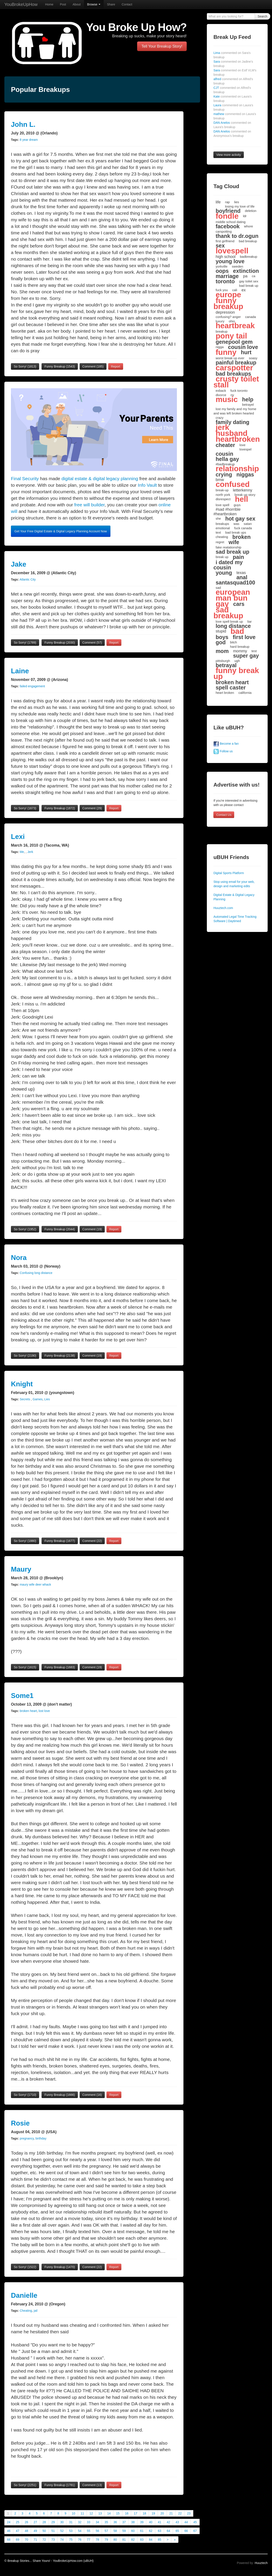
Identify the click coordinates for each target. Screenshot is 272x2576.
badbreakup (248, 256)
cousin (224, 454)
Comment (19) (92, 1229)
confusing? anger (228, 317)
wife (233, 542)
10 (73, 2513)
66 (186, 2531)
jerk (222, 427)
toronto (225, 281)
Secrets (25, 1399)
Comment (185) (93, 366)
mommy (240, 651)
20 (162, 2513)
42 (168, 2522)
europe (228, 294)
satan (248, 524)
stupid (221, 631)
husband (232, 433)
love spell (222, 505)
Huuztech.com (223, 908)
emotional (223, 528)
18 (144, 2513)
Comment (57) (92, 642)
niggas (245, 474)
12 (91, 2513)
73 (53, 2539)
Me (22, 852)
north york (223, 495)
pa (245, 276)
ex (244, 290)
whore (248, 226)
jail (35, 2310)
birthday (40, 2138)
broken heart (28, 1711)
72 (44, 2539)
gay (222, 604)
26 (26, 2522)
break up (222, 557)
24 (8, 2522)
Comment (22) (92, 1541)
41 (159, 2522)
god (221, 642)
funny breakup (228, 303)
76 (80, 2539)
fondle (227, 216)
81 (124, 2539)
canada (250, 317)
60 (133, 2531)
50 (44, 2531)
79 (106, 2539)
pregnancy (27, 2138)
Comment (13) (92, 2485)
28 (44, 2522)
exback (221, 390)
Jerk (30, 852)
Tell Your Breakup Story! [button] (161, 46)
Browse (94, 4)
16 (127, 2513)
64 (168, 2531)
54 (80, 2531)
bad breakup (248, 241)
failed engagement (32, 686)
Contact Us (223, 814)
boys (222, 637)
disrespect (223, 499)
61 (142, 2531)
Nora (19, 1257)
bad (237, 631)
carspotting (224, 231)
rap (227, 202)
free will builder (89, 504)
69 (17, 2539)
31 (71, 2522)
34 (97, 2522)
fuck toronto (239, 390)
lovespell (232, 250)
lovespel (245, 449)
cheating (222, 537)
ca (253, 276)
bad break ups (235, 532)
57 (106, 2531)
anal (241, 577)
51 (53, 2531)
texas (241, 573)
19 (153, 2513)
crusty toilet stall (236, 382)
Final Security (25, 478)
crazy (219, 417)
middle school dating (231, 222)
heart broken (225, 692)
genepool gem (234, 342)
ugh (237, 661)
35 (106, 2522)
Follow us (223, 751)
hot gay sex (240, 519)
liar (249, 621)
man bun (232, 598)
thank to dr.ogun (237, 236)
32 (80, 2522)
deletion (250, 211)
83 (142, 2539)
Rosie (20, 2123)
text (218, 532)
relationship (237, 468)
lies (236, 202)
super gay (246, 656)
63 (159, 2531)
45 (195, 2522)
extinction (246, 271)
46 (8, 2531)
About (77, 4)
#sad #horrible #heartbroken (227, 511)
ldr (245, 216)
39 (142, 2522)
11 (82, 2513)
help (247, 399)
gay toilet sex (248, 281)
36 (115, 2522)
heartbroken (238, 439)
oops (222, 271)
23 (189, 2513)
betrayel (248, 404)
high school (225, 256)
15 (118, 2513)
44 (186, 2522)
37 (124, 2522)
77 (88, 2539)
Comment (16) (92, 2095)
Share (111, 4)
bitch (233, 642)
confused (233, 484)
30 (62, 2522)
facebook (228, 226)
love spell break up (229, 621)
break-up (222, 490)
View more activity (228, 154)
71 (35, 2539)
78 (97, 2539)
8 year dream (29, 139)
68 (8, 2539)
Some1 (22, 1696)
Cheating (26, 2310)
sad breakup (228, 612)
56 (97, 2531)
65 (177, 2531)
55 (88, 2531)
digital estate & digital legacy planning (99, 478)
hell (241, 499)
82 (133, 2539)
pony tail (231, 336)
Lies (47, 1399)
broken (241, 537)
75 (71, 2539)
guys (237, 505)
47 (17, 2531)
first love (244, 637)
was (236, 524)
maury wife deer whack (35, 1584)
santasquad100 (235, 582)
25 (17, 2522)
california (244, 692)
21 (171, 2513)
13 (100, 2513)
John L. (23, 124)
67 (195, 2531)
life (218, 202)
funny (226, 352)
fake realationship (228, 547)
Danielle (24, 2295)
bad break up (248, 285)
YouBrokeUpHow (21, 4)
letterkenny (242, 490)
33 (88, 2522)
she (218, 518)
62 (150, 2531)
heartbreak (235, 325)
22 (180, 2513)
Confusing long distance (36, 1273)
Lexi (18, 836)
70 (26, 2539)
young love (230, 261)
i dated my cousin (228, 565)
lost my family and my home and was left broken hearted (234, 411)
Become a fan (226, 743)
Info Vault (147, 485)
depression (225, 312)
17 (135, 2513)
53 (71, 2531)
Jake (18, 564)
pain (238, 557)
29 (53, 2522)
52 (62, 2531)
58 (115, 2531)
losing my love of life (240, 206)
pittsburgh (223, 661)
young (224, 573)
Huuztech (261, 2563)
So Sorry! (25, 366)
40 (150, 2522)
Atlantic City (27, 579)
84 (150, 2539)
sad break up (232, 552)
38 (133, 2522)
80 (115, 2539)
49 (35, 2531)
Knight (22, 1384)
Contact (127, 4)
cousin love (243, 347)
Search (262, 16)
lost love (44, 1711)
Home (49, 4)
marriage (227, 276)
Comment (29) (92, 808)
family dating (232, 422)
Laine (20, 671)
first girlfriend (225, 241)
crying (224, 474)
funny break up (236, 673)
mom (222, 651)
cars (238, 604)
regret (220, 542)
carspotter (234, 367)
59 (124, 2531)
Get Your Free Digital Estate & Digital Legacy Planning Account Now (60, 531)
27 (35, 2522)
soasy (253, 358)
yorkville (221, 266)
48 (26, 2531)
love (242, 445)
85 (159, 2539)
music (227, 399)
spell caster (231, 687)
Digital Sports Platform (228, 873)
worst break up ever (230, 358)
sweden (237, 266)
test (254, 651)
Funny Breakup (59, 366)
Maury (21, 1569)
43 (177, 2522)
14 (109, 2513)
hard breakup (239, 646)
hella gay (227, 459)
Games (37, 1399)
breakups (222, 524)
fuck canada (243, 528)
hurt (246, 352)
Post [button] (63, 4)
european (233, 592)
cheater (225, 445)
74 (62, 2539)
